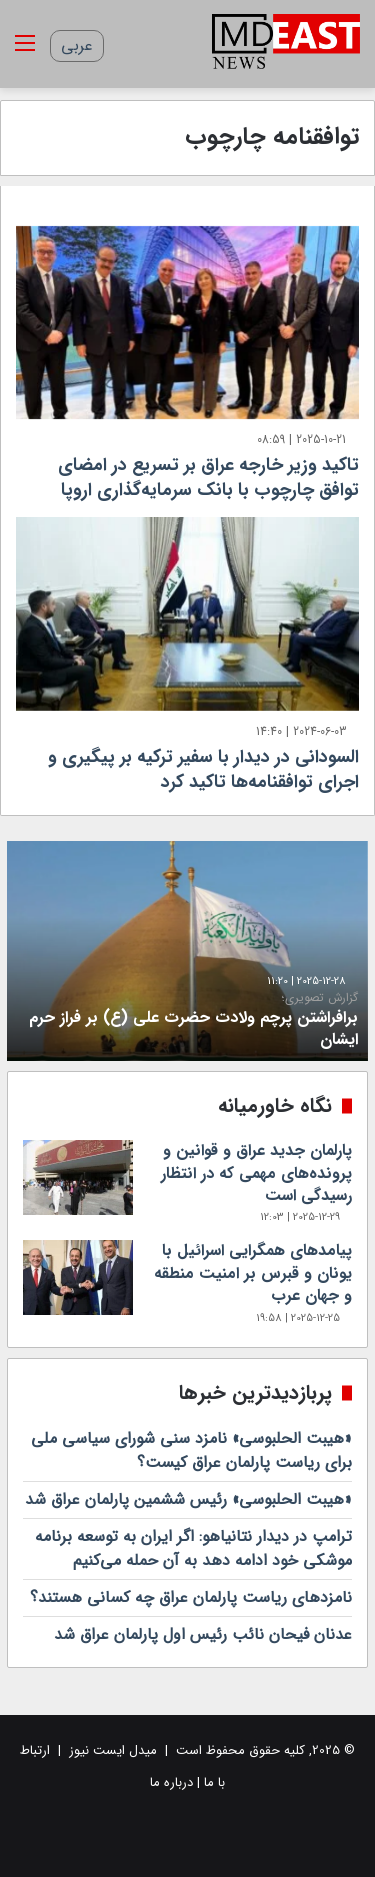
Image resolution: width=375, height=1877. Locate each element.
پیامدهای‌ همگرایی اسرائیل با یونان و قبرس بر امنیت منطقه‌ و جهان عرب (253, 1273)
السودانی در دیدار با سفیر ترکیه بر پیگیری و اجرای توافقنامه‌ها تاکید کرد (203, 769)
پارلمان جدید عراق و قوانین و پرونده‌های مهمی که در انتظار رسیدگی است (256, 1173)
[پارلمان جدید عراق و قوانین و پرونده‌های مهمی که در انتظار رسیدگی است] (78, 1177)
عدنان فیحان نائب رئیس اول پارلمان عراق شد (203, 1634)
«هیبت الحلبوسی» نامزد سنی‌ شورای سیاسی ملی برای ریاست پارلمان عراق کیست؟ (191, 1450)
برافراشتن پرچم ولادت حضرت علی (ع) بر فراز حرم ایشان (187, 1021)
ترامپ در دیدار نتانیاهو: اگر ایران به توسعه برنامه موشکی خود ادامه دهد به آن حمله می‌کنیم (193, 1548)
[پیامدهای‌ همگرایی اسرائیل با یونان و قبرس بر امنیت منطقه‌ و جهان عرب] (78, 1277)
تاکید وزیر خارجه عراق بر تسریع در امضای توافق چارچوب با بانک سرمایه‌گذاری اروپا (208, 477)
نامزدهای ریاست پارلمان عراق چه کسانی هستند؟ (191, 1597)
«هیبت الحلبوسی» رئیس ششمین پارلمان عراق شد (188, 1499)
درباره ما (171, 1782)
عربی (77, 45)
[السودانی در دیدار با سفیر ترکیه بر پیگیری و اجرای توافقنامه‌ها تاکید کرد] (187, 613)
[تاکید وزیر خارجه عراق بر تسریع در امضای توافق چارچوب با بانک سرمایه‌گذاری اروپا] (187, 322)
